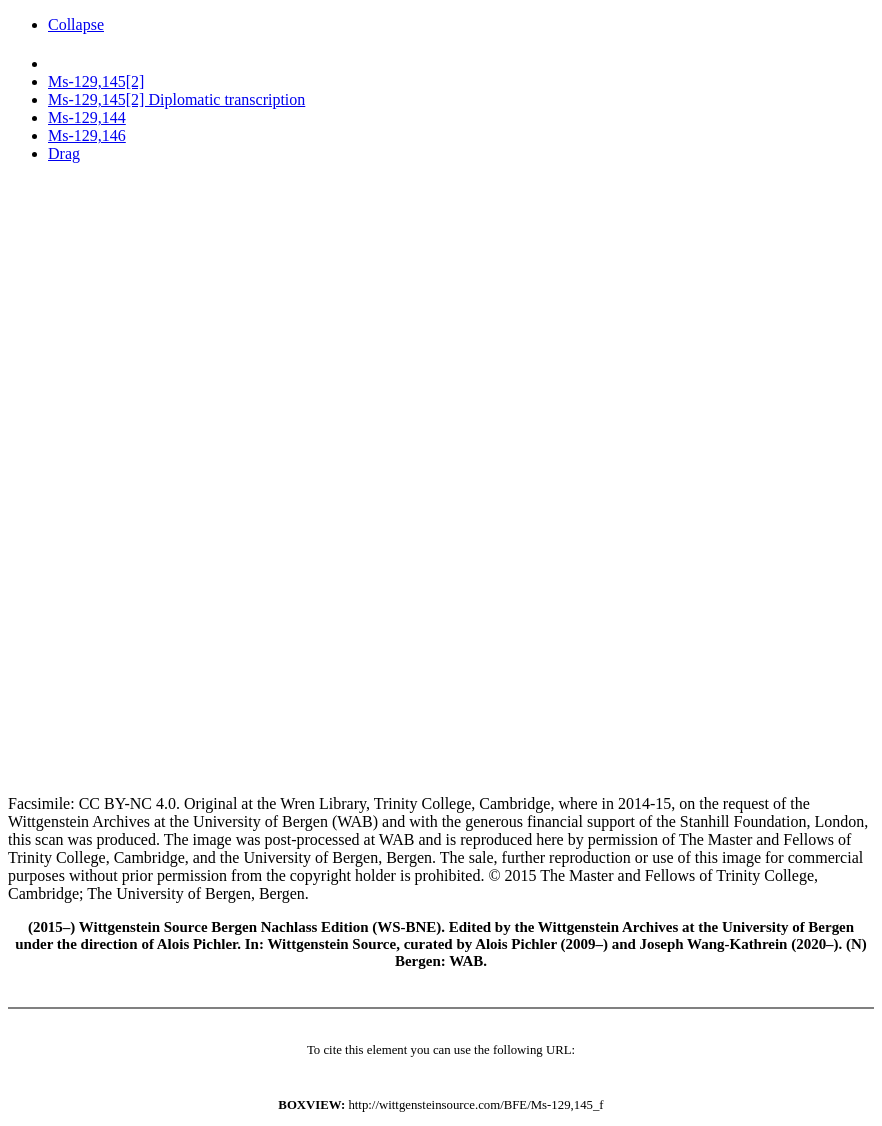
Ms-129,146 (87, 135)
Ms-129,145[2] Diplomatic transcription (176, 99)
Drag (64, 153)
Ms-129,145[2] (96, 81)
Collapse (76, 24)
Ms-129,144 (87, 117)
